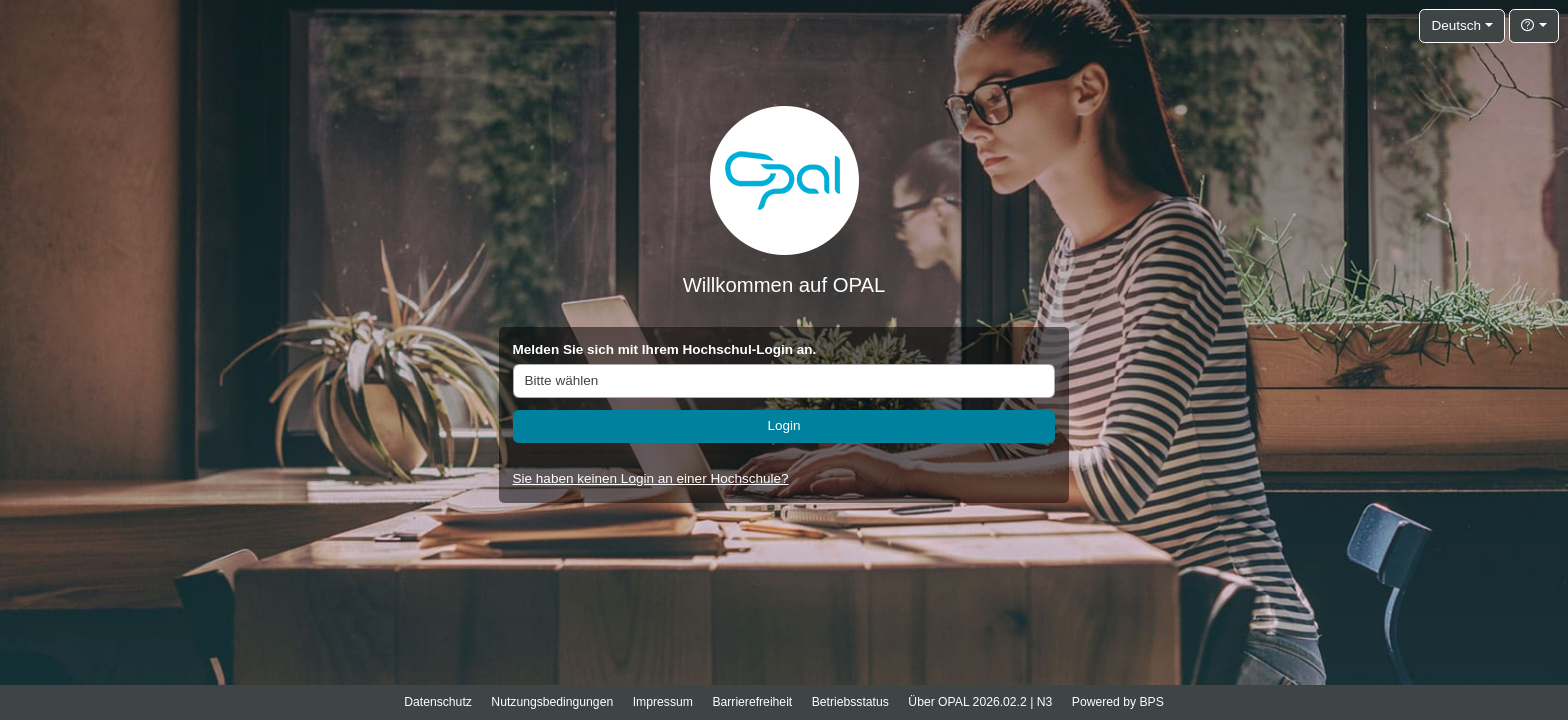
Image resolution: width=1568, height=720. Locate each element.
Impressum (663, 702)
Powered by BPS (1118, 702)
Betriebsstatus (850, 702)
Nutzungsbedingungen (552, 702)
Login (783, 425)
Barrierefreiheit (752, 702)
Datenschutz (438, 702)
